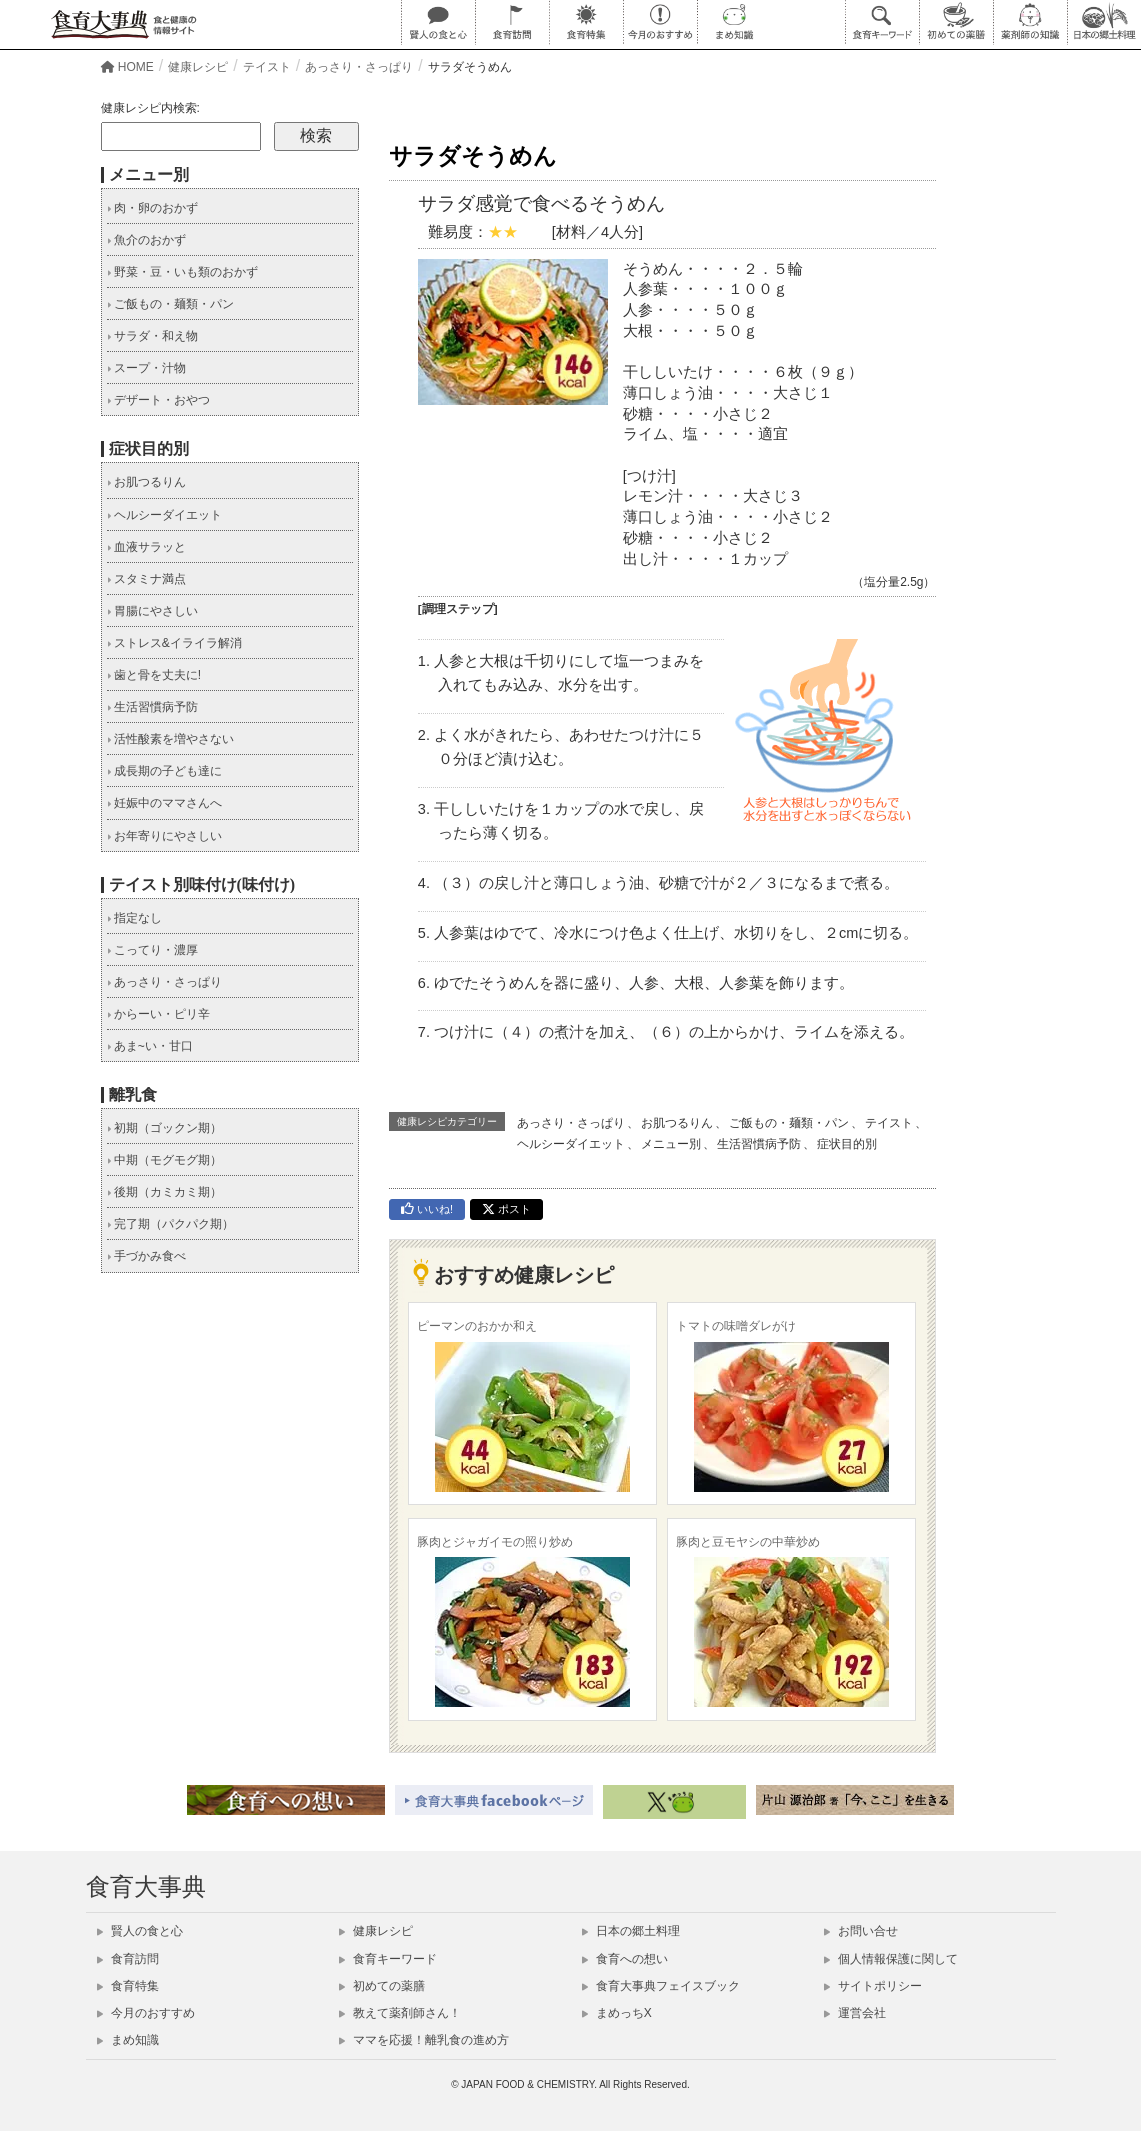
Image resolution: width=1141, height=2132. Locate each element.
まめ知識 (128, 2040)
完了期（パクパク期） (170, 1224)
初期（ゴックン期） (164, 1128)
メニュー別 (671, 1144)
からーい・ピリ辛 (158, 1014)
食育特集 (128, 1986)
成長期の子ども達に (164, 771)
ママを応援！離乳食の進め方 (424, 2040)
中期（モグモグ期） (164, 1160)
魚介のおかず (146, 240)
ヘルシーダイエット (571, 1144)
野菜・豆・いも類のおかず (182, 272)
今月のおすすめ (146, 2013)
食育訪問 (128, 1959)
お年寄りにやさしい (164, 836)
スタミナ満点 (146, 579)
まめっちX (617, 2013)
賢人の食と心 (140, 1931)
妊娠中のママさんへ (164, 803)
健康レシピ (376, 1931)
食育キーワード (388, 1959)
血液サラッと (146, 547)
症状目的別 (847, 1144)
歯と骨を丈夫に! (154, 675)
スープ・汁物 (146, 368)
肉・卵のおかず (152, 208)
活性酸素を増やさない (170, 739)
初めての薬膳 (382, 1986)
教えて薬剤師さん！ (400, 2013)
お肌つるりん (677, 1123)
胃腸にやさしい (152, 611)
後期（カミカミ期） (164, 1192)
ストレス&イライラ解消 (174, 643)
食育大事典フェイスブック (661, 1986)
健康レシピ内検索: (150, 108)
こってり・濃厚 (152, 950)
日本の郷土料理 (631, 1931)
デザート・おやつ (158, 400)
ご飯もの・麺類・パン (789, 1123)
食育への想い (625, 1959)
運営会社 (855, 2013)
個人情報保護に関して (891, 1959)
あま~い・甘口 (150, 1046)
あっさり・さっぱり (571, 1123)
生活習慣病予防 (759, 1144)
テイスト (889, 1123)
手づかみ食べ (146, 1256)
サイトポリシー (873, 1986)
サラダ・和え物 (152, 336)
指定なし (134, 918)
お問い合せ (861, 1931)
